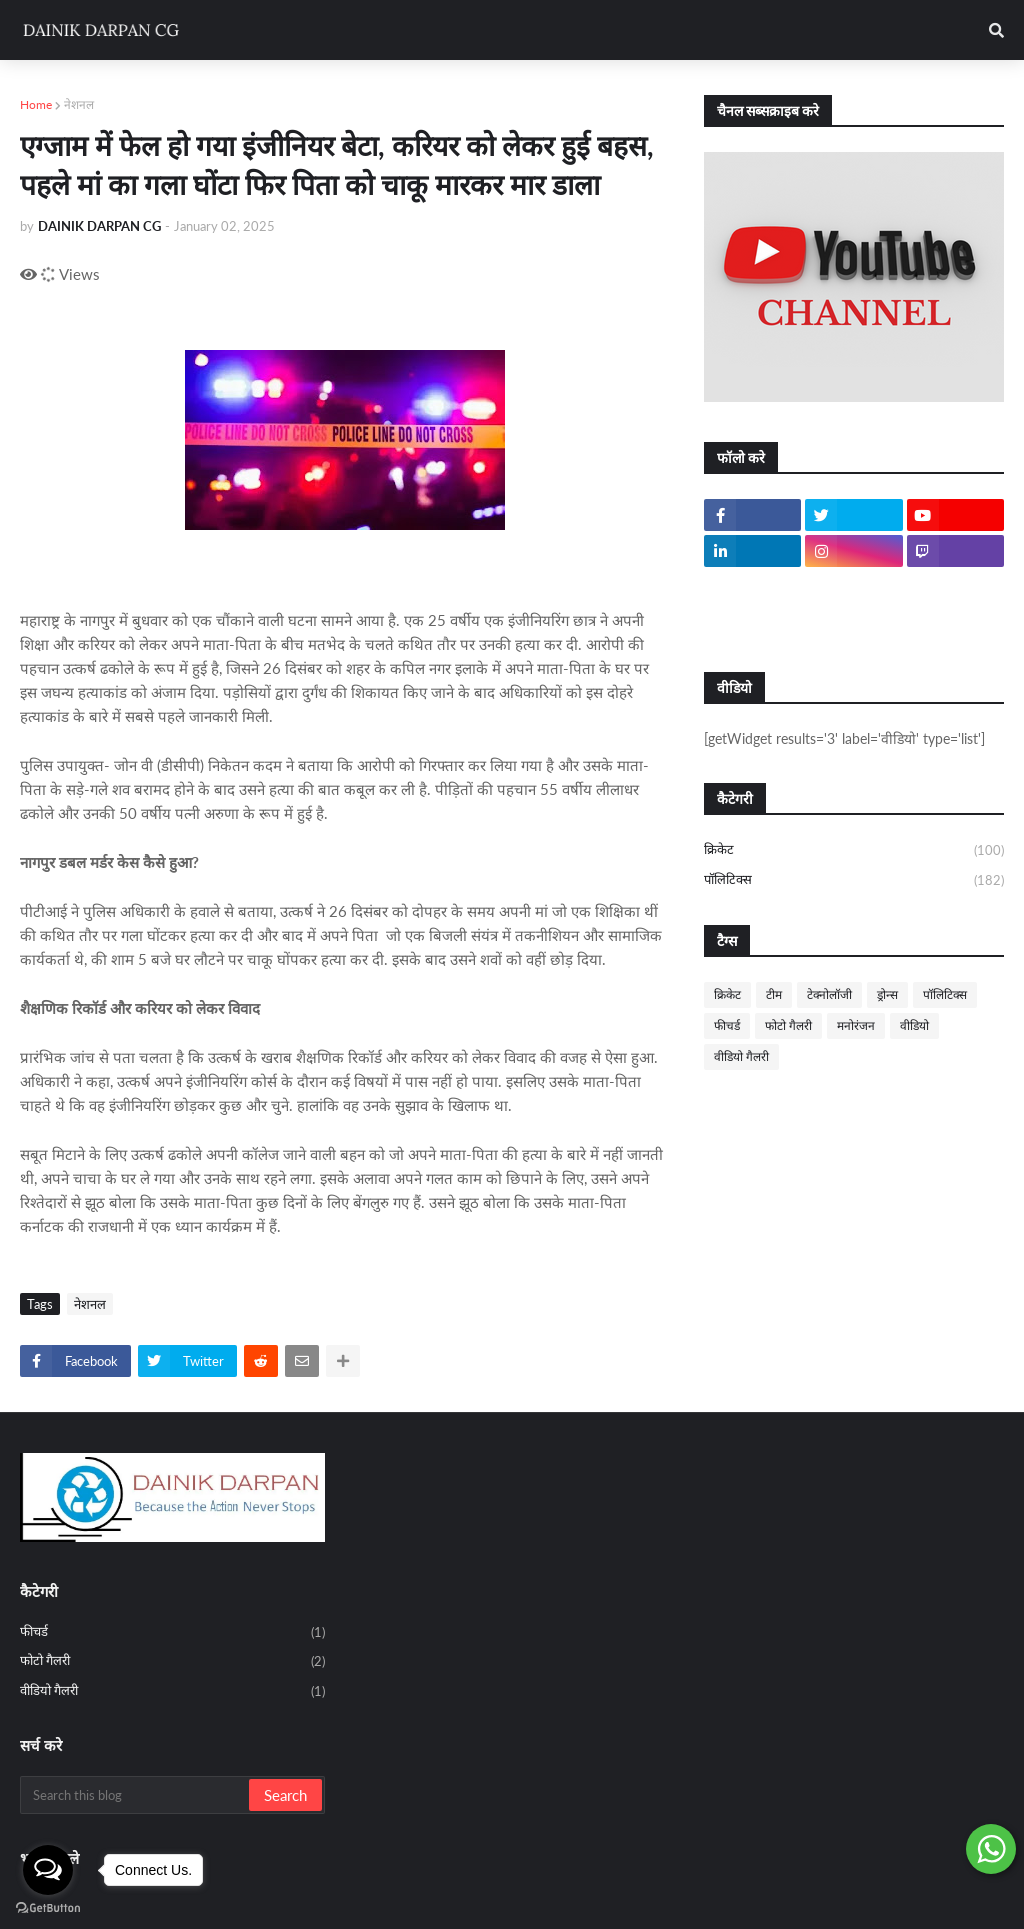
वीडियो (914, 1025)
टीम (774, 994)
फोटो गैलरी (788, 1025)
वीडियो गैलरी (741, 1056)
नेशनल (79, 104)
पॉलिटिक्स (854, 880)
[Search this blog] (136, 1795)
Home (36, 104)
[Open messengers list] (48, 1870)
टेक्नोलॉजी (829, 994)
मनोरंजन (856, 1025)
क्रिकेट (854, 851)
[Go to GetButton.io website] (48, 1908)
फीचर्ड (727, 1025)
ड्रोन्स (887, 994)
